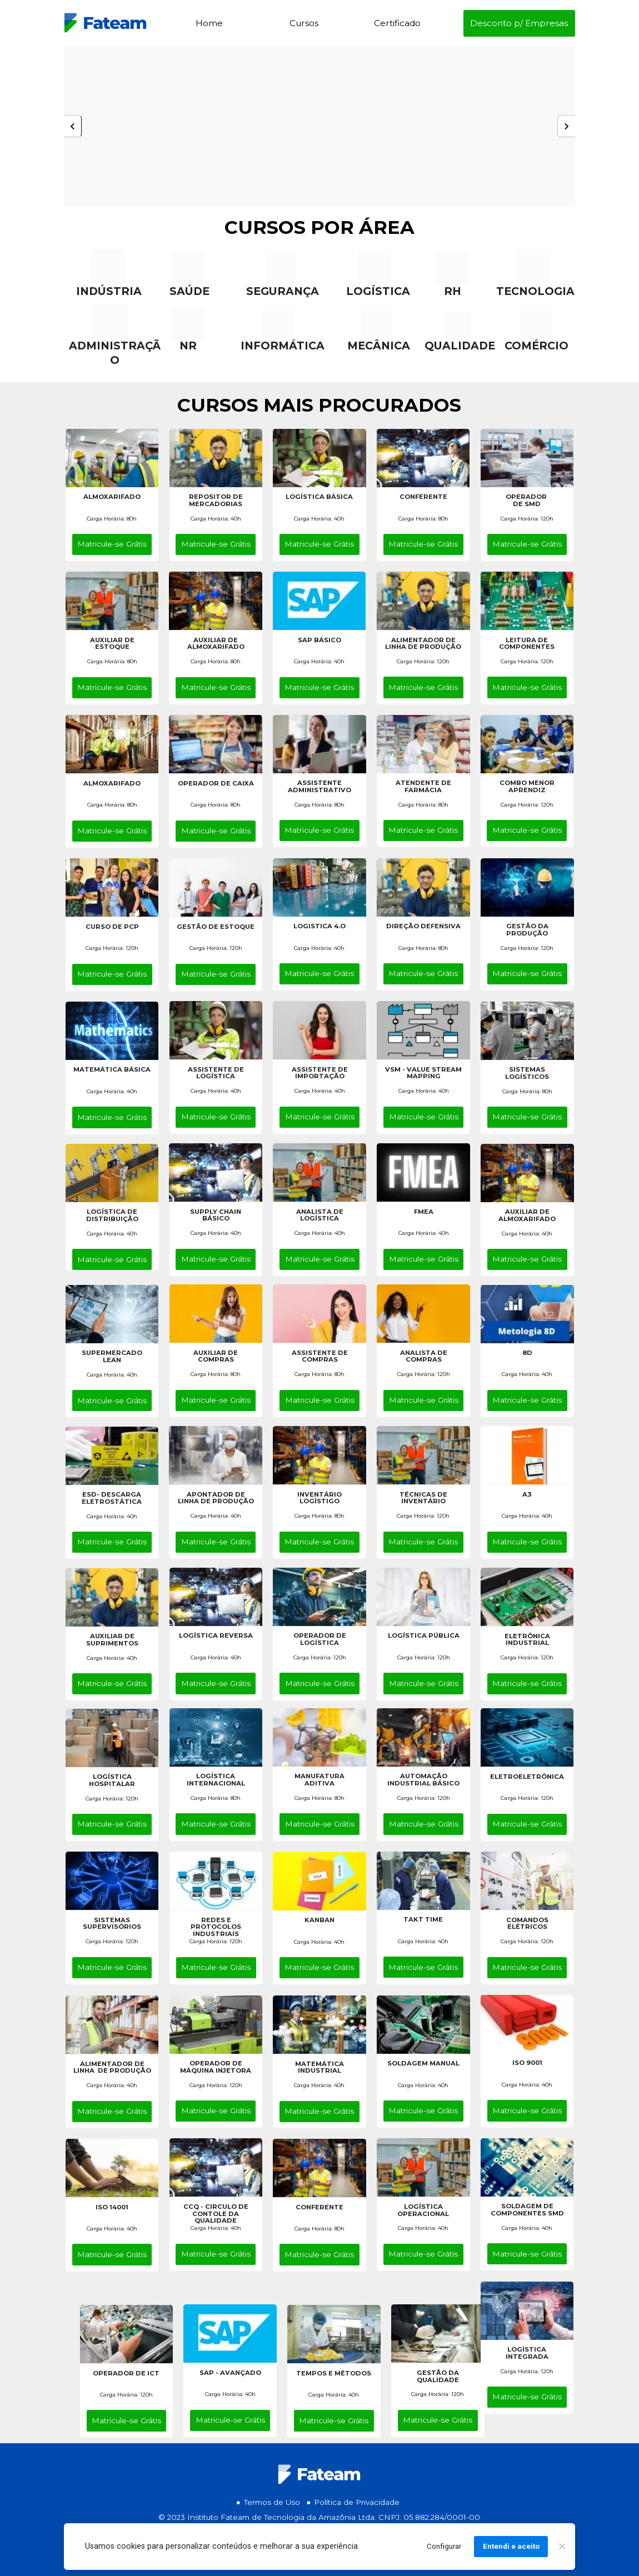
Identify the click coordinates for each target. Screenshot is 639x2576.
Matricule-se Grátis (112, 543)
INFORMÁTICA (283, 345)
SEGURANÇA (282, 291)
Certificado (397, 23)
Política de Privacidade (357, 2502)
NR (188, 345)
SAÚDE (189, 291)
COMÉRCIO (536, 345)
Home (209, 23)
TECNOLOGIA (535, 291)
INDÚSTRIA (109, 291)
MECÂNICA (378, 345)
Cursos (303, 23)
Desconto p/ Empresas (519, 23)
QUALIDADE (460, 345)
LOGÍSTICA (378, 291)
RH (452, 291)
